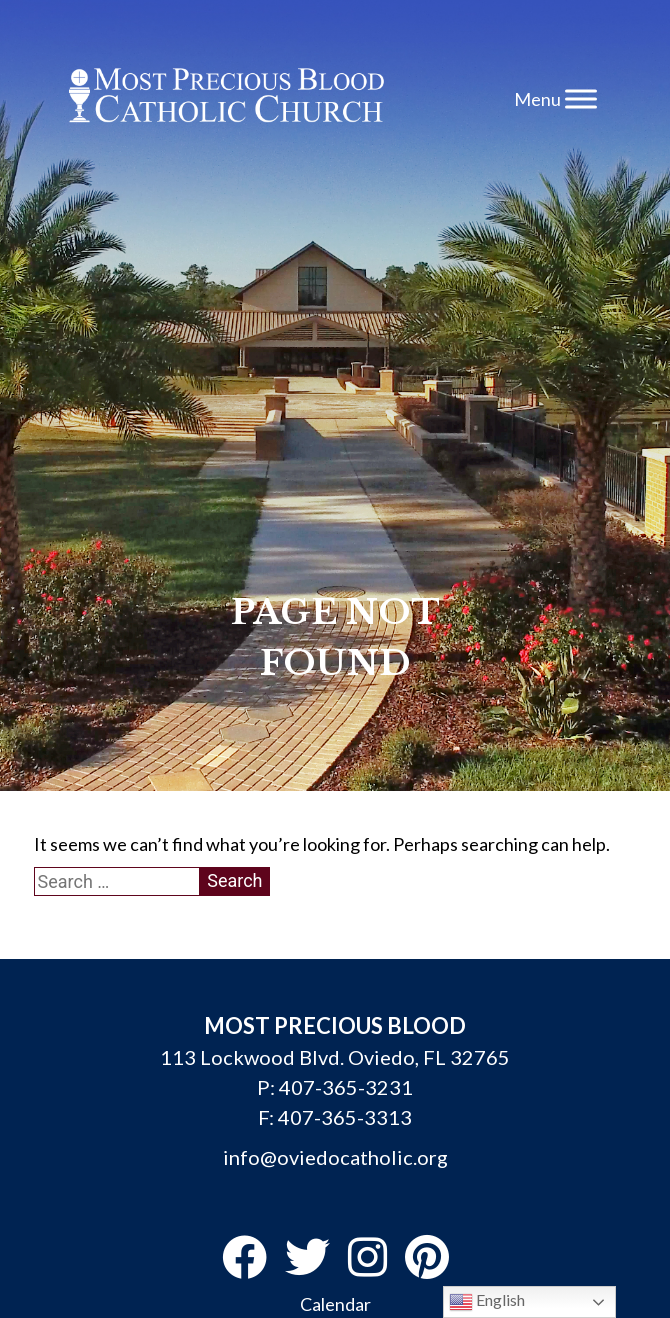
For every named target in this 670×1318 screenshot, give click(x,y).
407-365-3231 (346, 1087)
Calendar (335, 1304)
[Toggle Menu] (581, 98)
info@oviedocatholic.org (335, 1157)
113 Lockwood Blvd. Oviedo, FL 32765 (335, 1057)
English (487, 1302)
